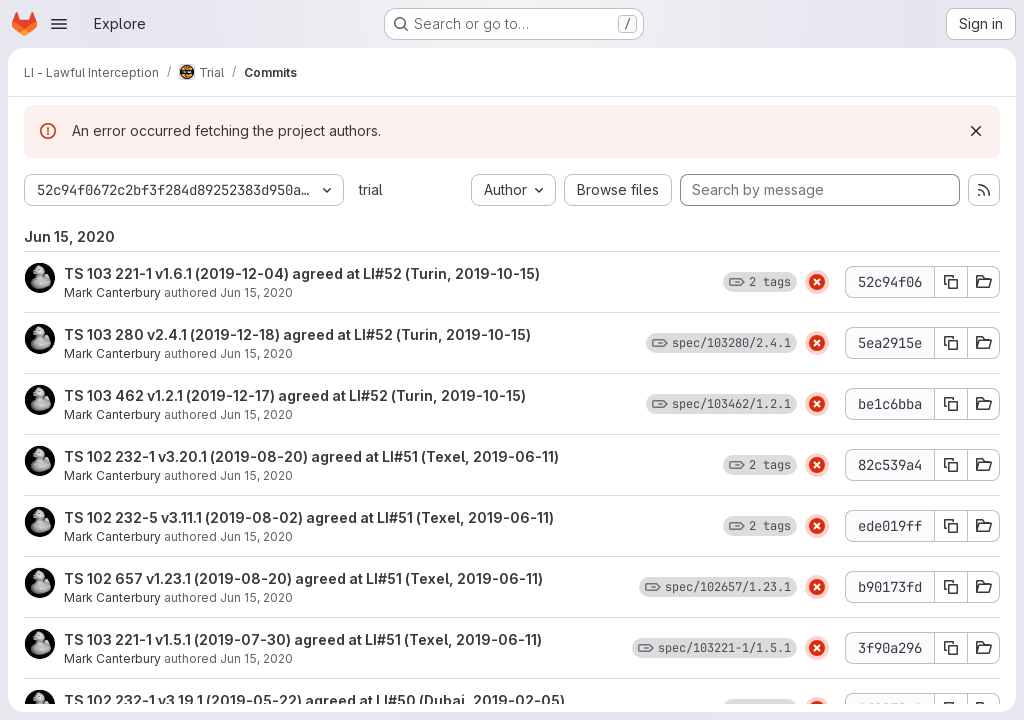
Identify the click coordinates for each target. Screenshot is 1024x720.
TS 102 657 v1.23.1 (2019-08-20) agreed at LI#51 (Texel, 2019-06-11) (303, 578)
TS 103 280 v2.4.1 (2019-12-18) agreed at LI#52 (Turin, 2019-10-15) (297, 334)
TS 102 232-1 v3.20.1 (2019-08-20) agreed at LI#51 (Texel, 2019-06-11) (311, 456)
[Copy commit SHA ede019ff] (951, 526)
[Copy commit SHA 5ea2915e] (951, 343)
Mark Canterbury (112, 292)
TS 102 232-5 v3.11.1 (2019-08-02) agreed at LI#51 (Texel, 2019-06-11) (309, 517)
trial (371, 189)
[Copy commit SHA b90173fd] (951, 587)
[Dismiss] (976, 131)
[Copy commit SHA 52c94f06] (951, 282)
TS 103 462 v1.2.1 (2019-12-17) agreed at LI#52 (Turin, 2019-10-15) (295, 395)
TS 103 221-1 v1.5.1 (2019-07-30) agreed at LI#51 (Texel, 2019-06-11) (303, 639)
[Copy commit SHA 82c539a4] (951, 465)
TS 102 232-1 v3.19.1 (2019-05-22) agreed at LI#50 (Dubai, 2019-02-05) (314, 700)
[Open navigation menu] (59, 24)
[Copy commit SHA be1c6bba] (951, 404)
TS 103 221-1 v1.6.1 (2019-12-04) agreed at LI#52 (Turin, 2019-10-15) (302, 273)
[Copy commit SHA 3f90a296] (951, 648)
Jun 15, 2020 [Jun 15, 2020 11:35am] (256, 292)
